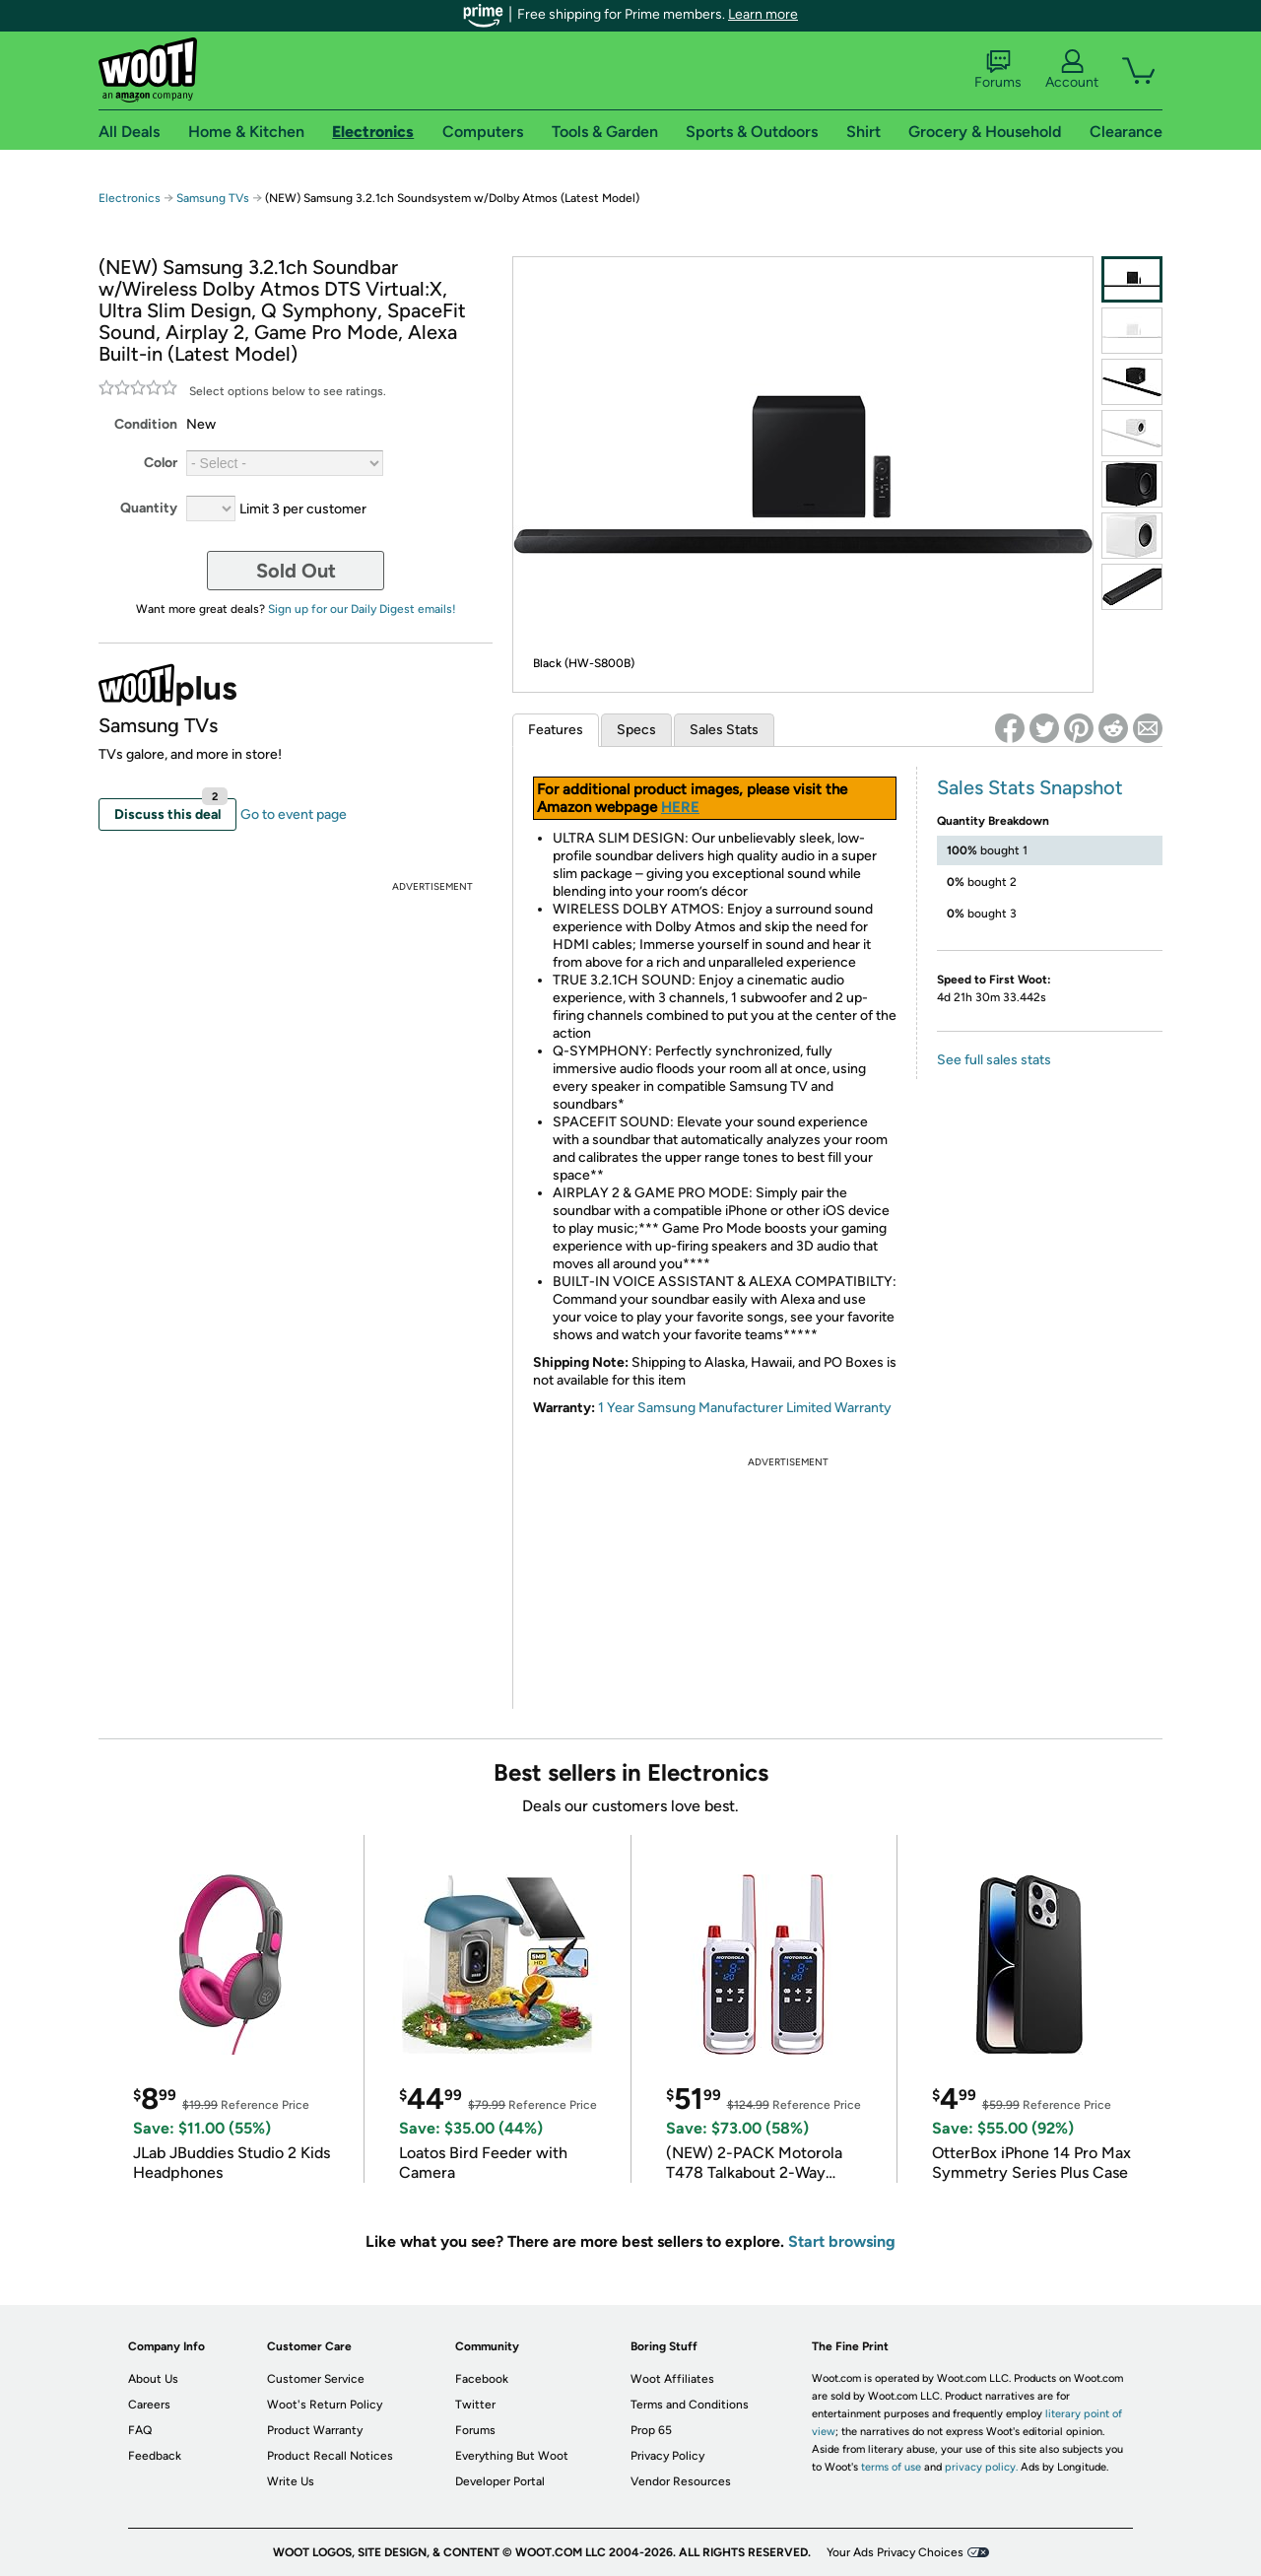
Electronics (130, 198)
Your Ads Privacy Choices (895, 2552)
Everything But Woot (511, 2456)
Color (160, 462)
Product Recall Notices (330, 2456)
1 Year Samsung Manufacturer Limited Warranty (745, 1407)
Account (1071, 70)
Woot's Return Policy (324, 2404)
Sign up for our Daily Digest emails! (362, 609)
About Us (153, 2379)
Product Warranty (315, 2430)
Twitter (475, 2404)
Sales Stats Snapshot (1030, 787)
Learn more (763, 14)
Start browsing (842, 2241)
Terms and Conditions (689, 2404)
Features (555, 729)
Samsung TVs (212, 198)
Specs (636, 729)
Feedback (154, 2456)
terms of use (891, 2467)
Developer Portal (500, 2481)
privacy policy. (981, 2467)
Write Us (290, 2481)
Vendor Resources (680, 2481)
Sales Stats (724, 729)
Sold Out (296, 570)
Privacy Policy (667, 2456)
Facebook (481, 2379)
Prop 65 (651, 2430)
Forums (998, 70)
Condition (145, 424)
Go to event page (293, 814)
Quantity (148, 508)
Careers (149, 2404)
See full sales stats (994, 1059)
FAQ (140, 2430)
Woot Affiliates (672, 2379)
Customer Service (316, 2379)
